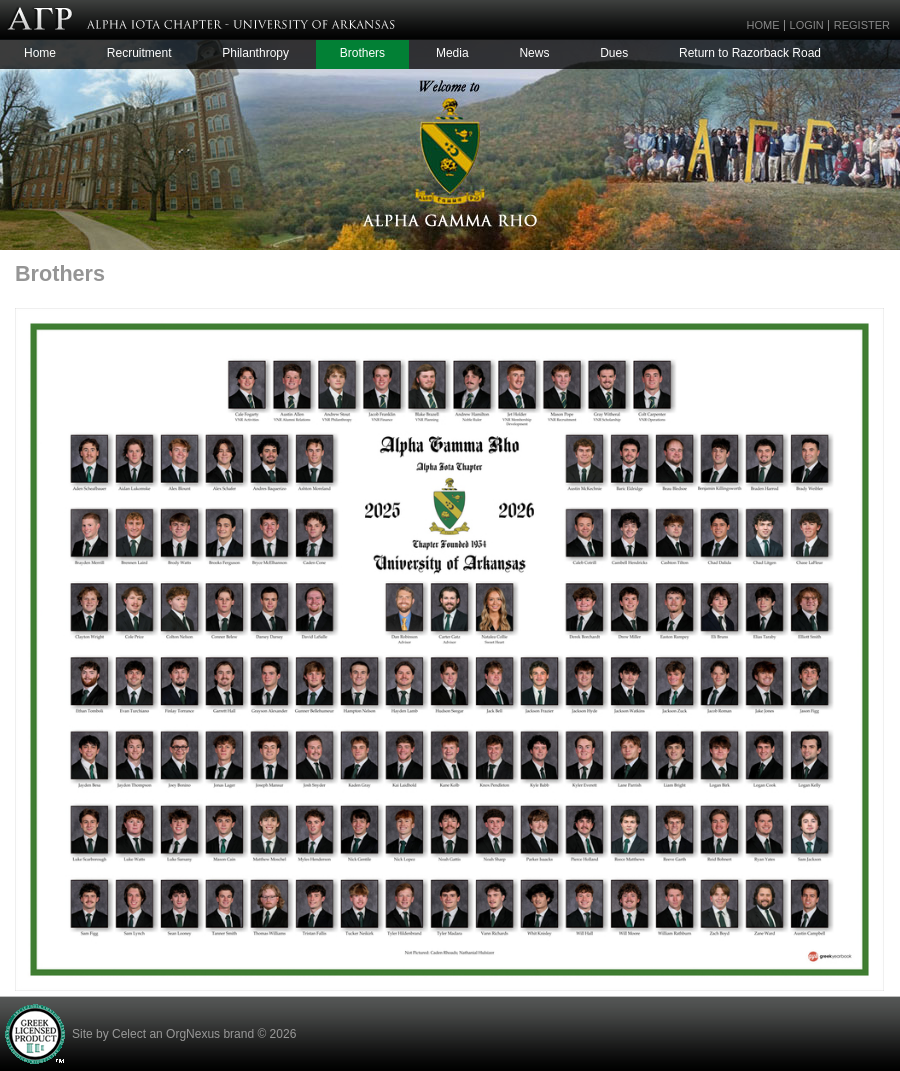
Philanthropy (255, 53)
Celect (129, 1034)
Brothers (362, 53)
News (534, 53)
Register (862, 25)
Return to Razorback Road (750, 53)
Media (452, 53)
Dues (614, 53)
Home (763, 25)
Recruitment (139, 53)
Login (807, 25)
